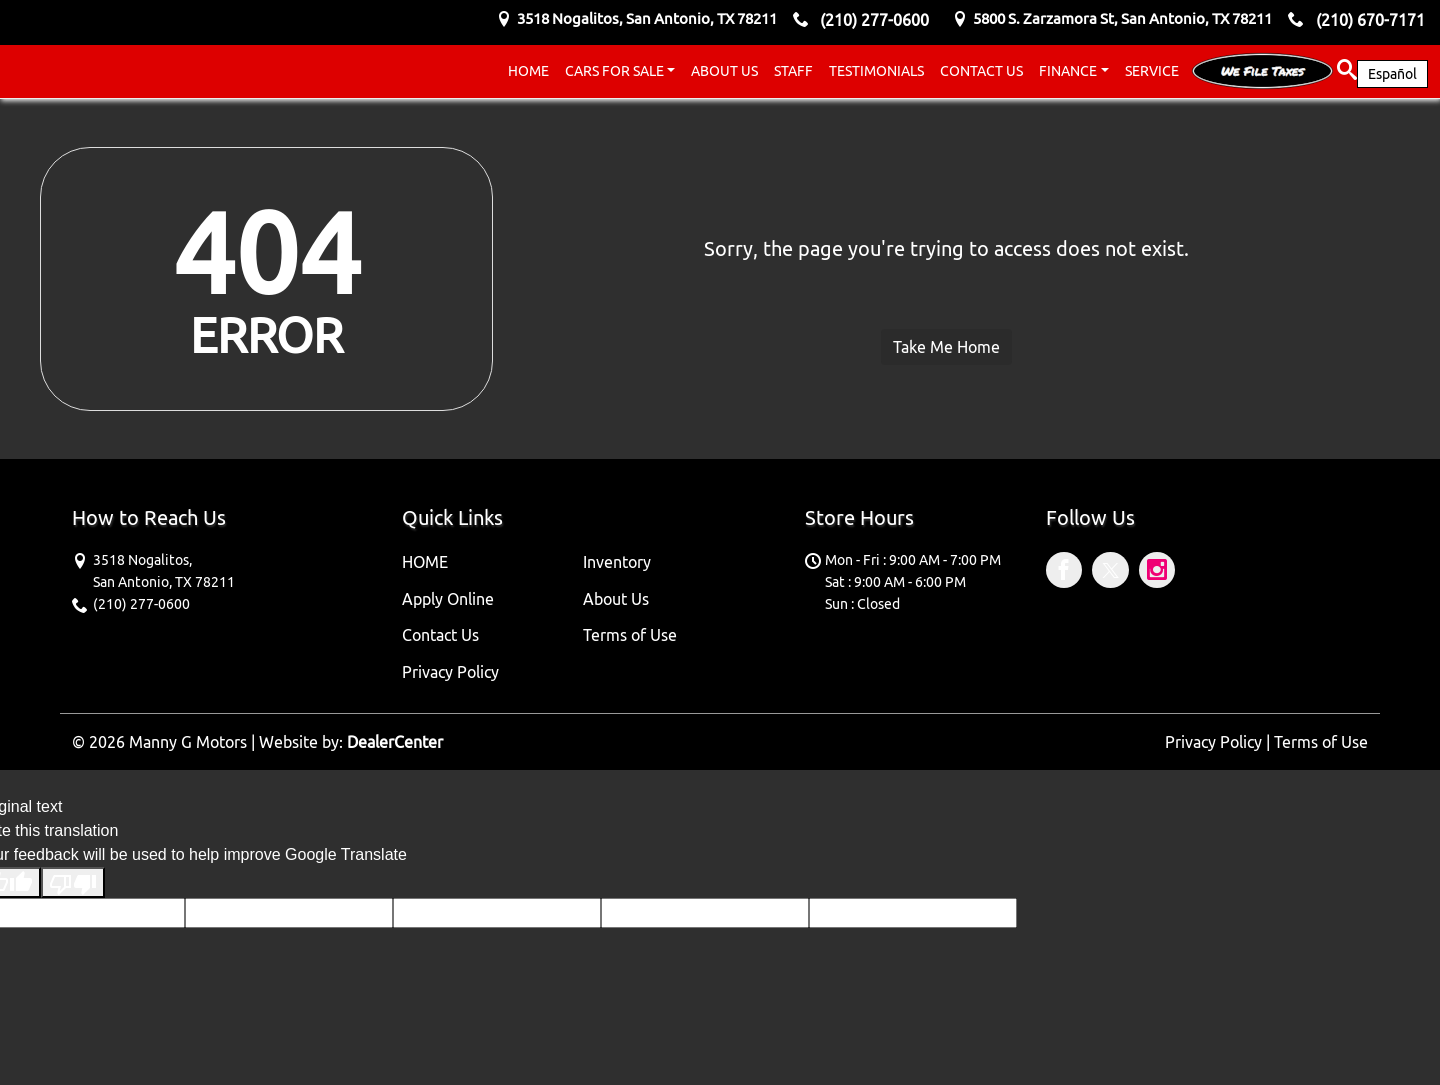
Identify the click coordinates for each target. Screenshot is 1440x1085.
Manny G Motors (188, 742)
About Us (616, 599)
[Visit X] (1115, 573)
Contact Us (440, 635)
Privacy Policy (450, 672)
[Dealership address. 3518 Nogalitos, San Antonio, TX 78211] (647, 19)
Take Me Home (946, 347)
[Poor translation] (73, 882)
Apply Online (448, 599)
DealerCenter (395, 742)
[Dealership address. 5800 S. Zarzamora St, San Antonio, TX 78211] (1122, 19)
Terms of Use (630, 635)
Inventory (617, 562)
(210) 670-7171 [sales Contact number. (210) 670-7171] (1370, 20)
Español (1392, 74)
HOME (425, 562)
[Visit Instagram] (1160, 573)
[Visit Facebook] (1069, 573)
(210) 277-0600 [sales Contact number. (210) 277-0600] (874, 20)
